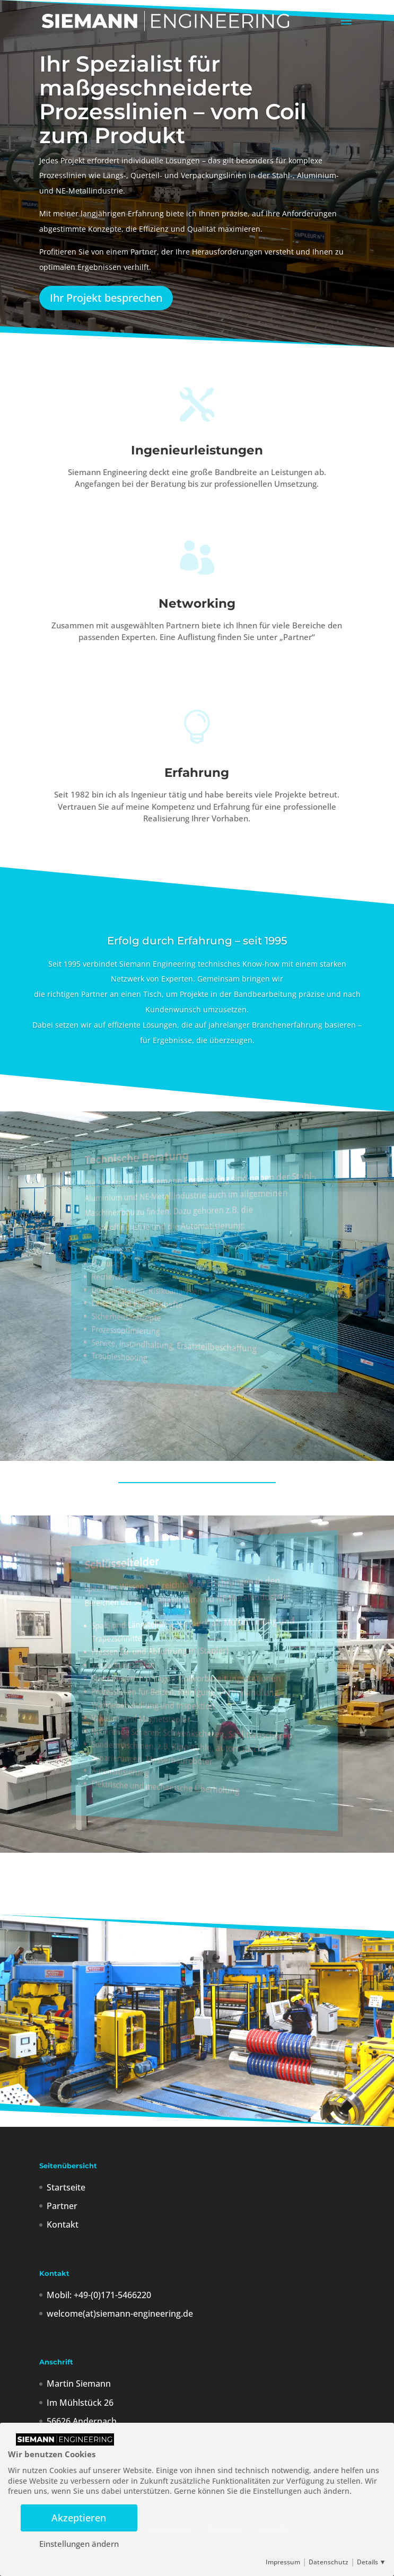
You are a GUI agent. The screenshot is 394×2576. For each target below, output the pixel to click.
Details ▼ (371, 2561)
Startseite (66, 2187)
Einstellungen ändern (79, 2543)
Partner (62, 2206)
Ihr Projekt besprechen (106, 298)
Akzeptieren (78, 2517)
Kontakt (62, 2224)
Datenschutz (328, 2561)
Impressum (283, 2561)
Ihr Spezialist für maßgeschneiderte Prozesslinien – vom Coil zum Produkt (173, 99)
